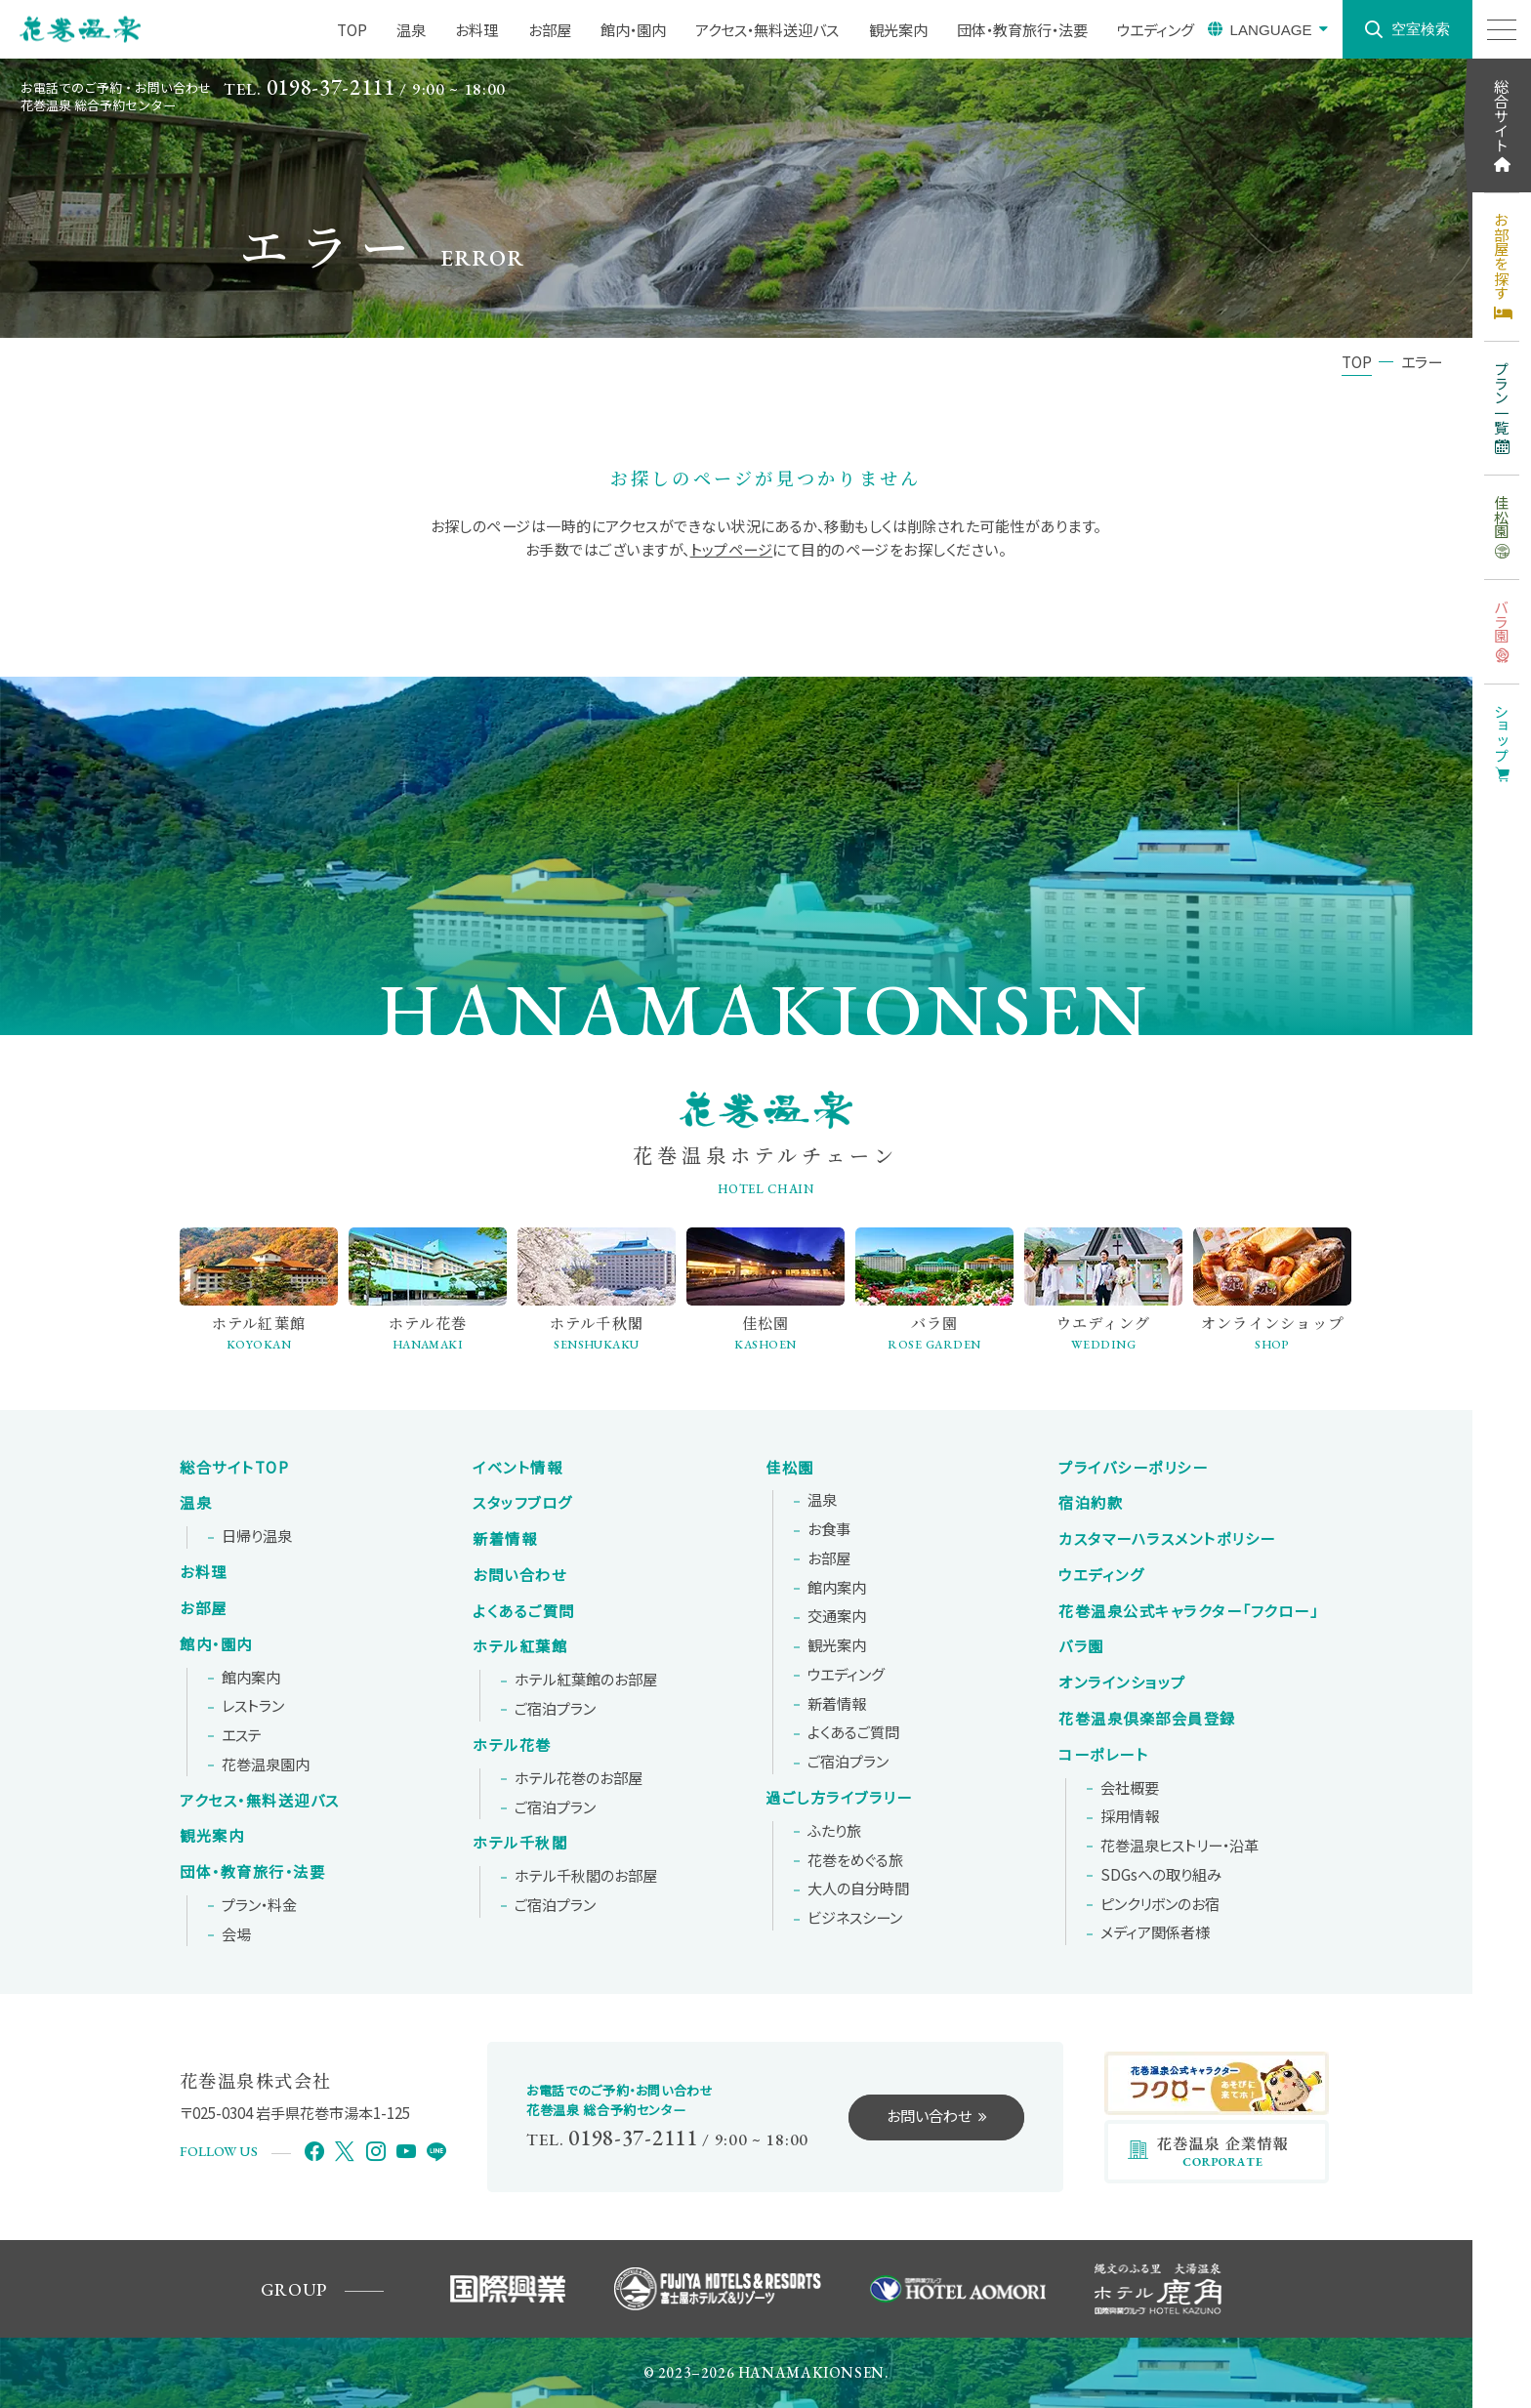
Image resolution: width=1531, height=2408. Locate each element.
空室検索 (1420, 29)
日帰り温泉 (257, 1536)
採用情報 (1129, 1816)
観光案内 (212, 1836)
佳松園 (790, 1467)
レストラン (253, 1706)
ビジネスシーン (854, 1918)
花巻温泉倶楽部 (1147, 1718)
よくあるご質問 (524, 1611)
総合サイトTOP (234, 1467)
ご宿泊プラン (555, 1709)
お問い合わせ (519, 1575)
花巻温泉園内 (266, 1764)
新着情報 (505, 1539)
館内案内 (251, 1677)
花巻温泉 (1188, 1611)
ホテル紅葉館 (520, 1646)
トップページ (731, 549)
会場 (236, 1934)
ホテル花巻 (512, 1745)
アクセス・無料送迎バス (260, 1800)
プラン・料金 (259, 1905)
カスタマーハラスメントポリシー (1167, 1539)
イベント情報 (517, 1467)
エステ (242, 1735)
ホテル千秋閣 (520, 1842)
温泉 (196, 1503)
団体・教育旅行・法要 (252, 1872)
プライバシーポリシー (1133, 1467)
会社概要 (1129, 1788)
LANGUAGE (1270, 29)
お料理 (204, 1572)
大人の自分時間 (858, 1888)
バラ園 (1081, 1646)
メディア (1155, 1932)
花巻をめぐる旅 (855, 1860)
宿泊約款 (1090, 1503)
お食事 (828, 1529)
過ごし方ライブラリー (839, 1797)
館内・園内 (216, 1644)
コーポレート (1103, 1754)
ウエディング (846, 1674)
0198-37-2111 (331, 87)
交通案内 (836, 1616)
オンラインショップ (1122, 1682)
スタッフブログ (523, 1503)
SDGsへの (1160, 1875)
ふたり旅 (834, 1831)
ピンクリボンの (1160, 1904)
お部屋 (204, 1608)
